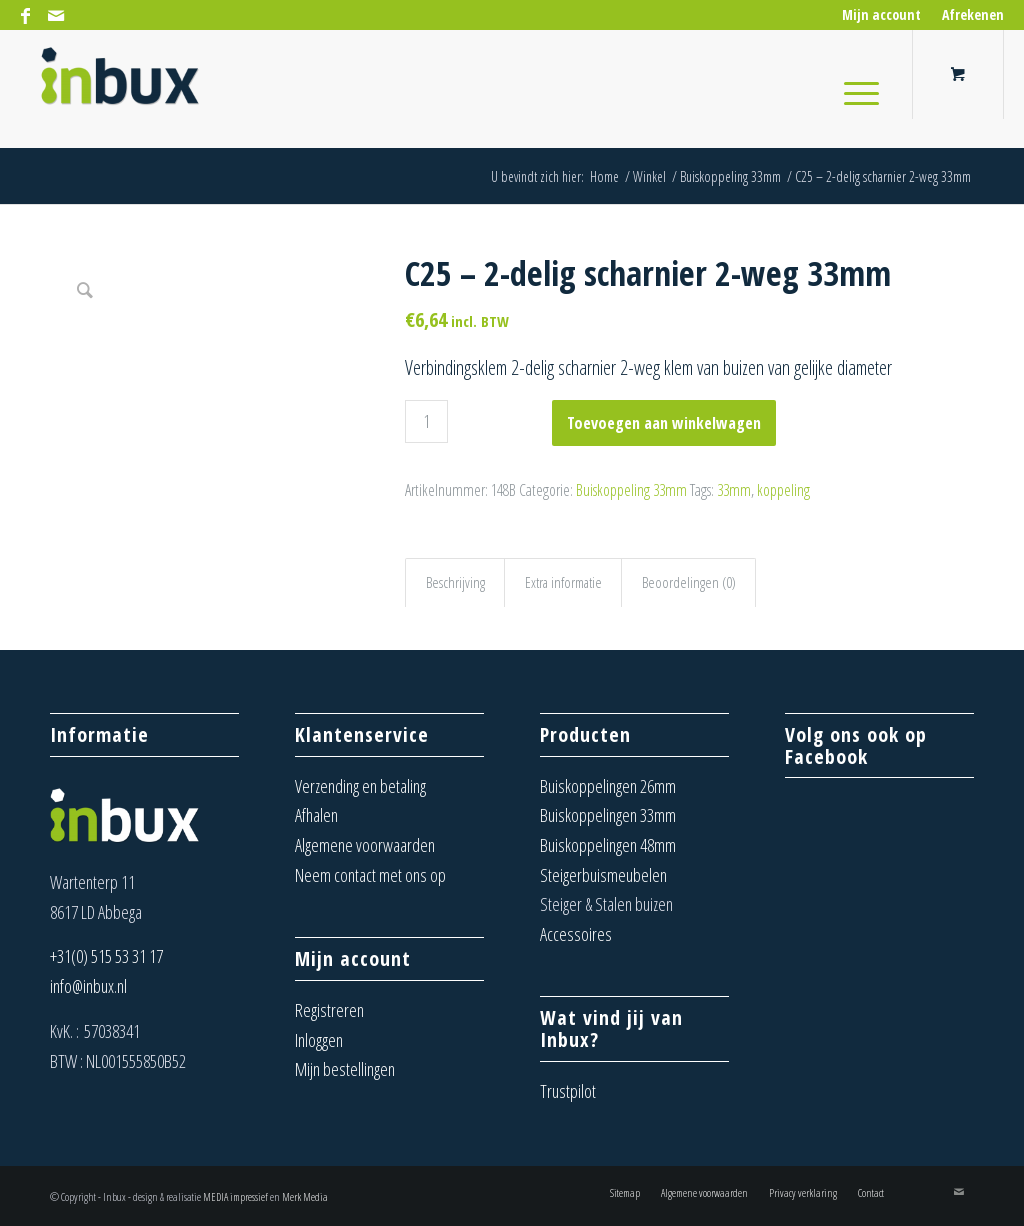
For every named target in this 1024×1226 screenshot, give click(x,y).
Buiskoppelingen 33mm (608, 815)
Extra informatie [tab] (563, 582)
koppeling (783, 490)
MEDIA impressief (235, 1196)
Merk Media (305, 1196)
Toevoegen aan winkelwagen (664, 423)
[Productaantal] (426, 421)
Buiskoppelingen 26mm (608, 786)
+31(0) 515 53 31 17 (106, 956)
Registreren (329, 1010)
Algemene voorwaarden (365, 845)
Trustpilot (568, 1091)
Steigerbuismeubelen (603, 875)
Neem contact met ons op (370, 875)
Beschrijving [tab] (455, 582)
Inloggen (319, 1040)
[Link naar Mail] (56, 15)
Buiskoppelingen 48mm (608, 845)
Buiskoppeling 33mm (631, 490)
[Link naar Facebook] (25, 15)
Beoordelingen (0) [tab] (689, 582)
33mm (734, 490)
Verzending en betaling (360, 786)
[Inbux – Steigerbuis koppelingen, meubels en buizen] (120, 89)
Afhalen (316, 815)
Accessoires (576, 934)
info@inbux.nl (88, 986)
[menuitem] (882, 15)
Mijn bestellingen (345, 1069)
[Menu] (855, 89)
